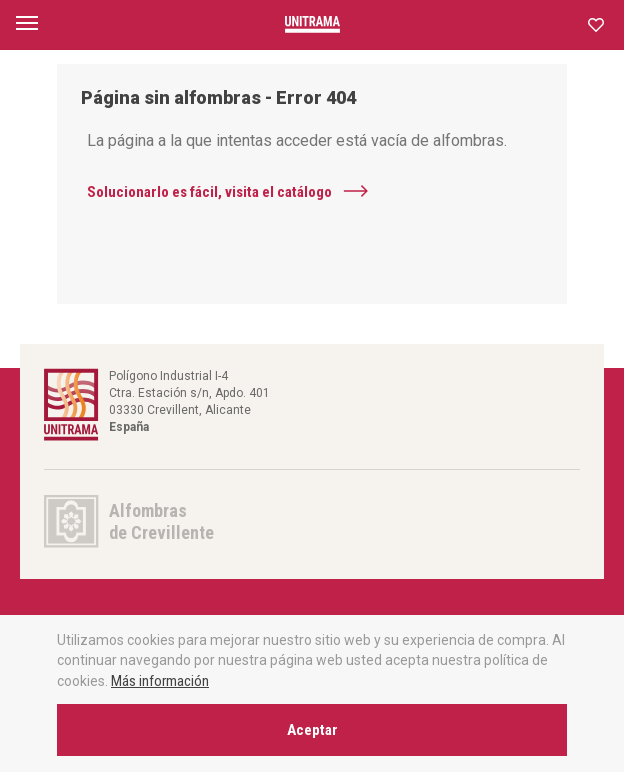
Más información (160, 681)
